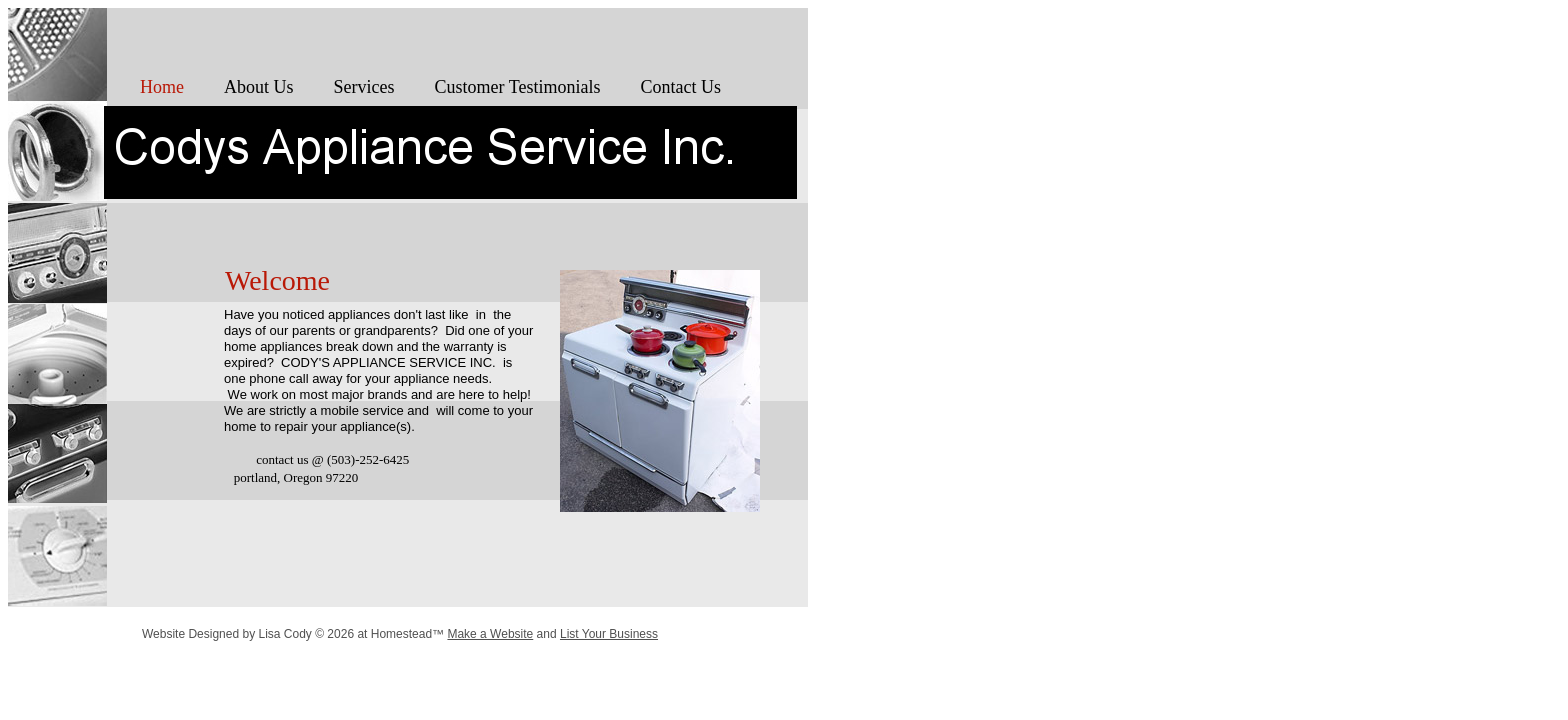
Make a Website (490, 634)
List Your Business (609, 634)
